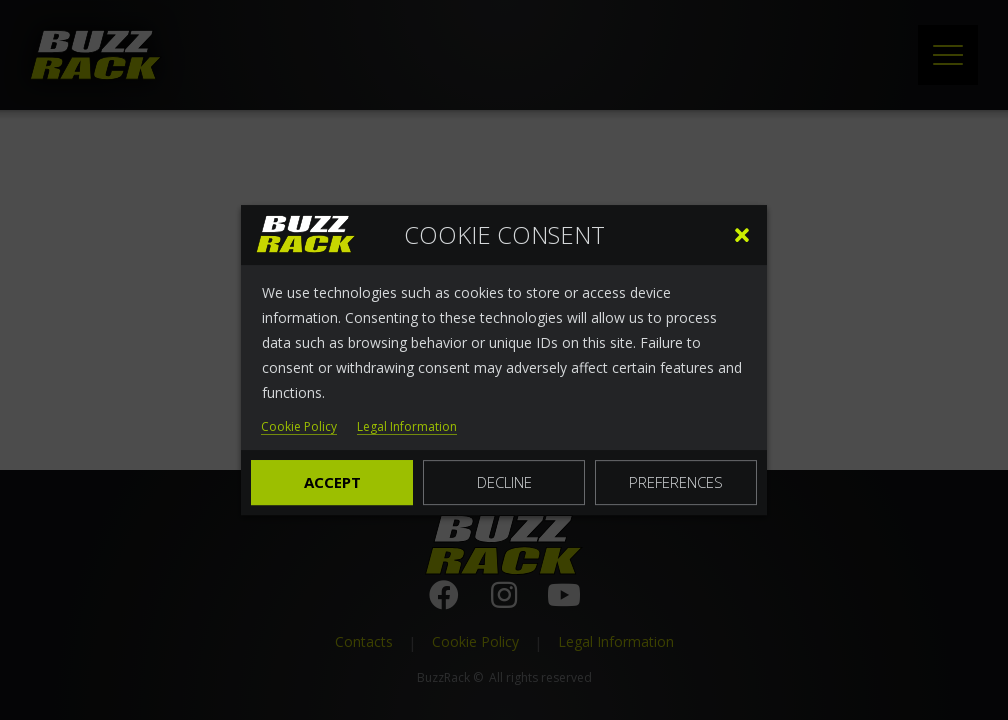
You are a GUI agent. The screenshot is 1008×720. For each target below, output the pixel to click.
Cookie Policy (299, 427)
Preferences (676, 482)
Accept (332, 482)
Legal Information (407, 427)
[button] (742, 235)
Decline (504, 482)
